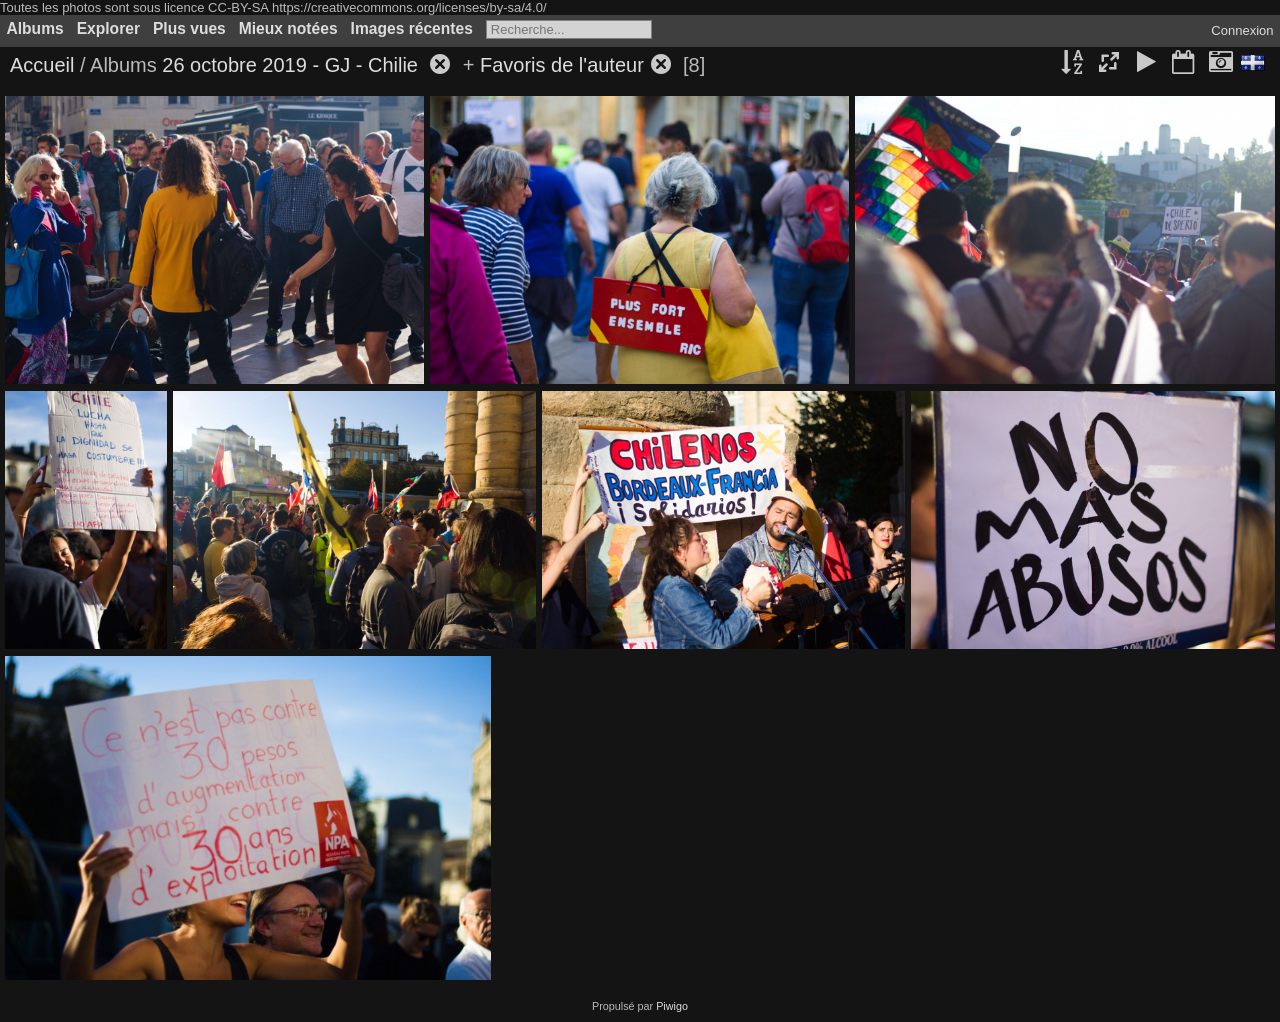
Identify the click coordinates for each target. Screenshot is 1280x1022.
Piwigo (672, 1006)
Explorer (108, 28)
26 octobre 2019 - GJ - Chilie (292, 65)
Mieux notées (288, 28)
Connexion (1242, 30)
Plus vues (189, 28)
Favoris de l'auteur (562, 65)
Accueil (42, 65)
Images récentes (412, 28)
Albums (35, 28)
